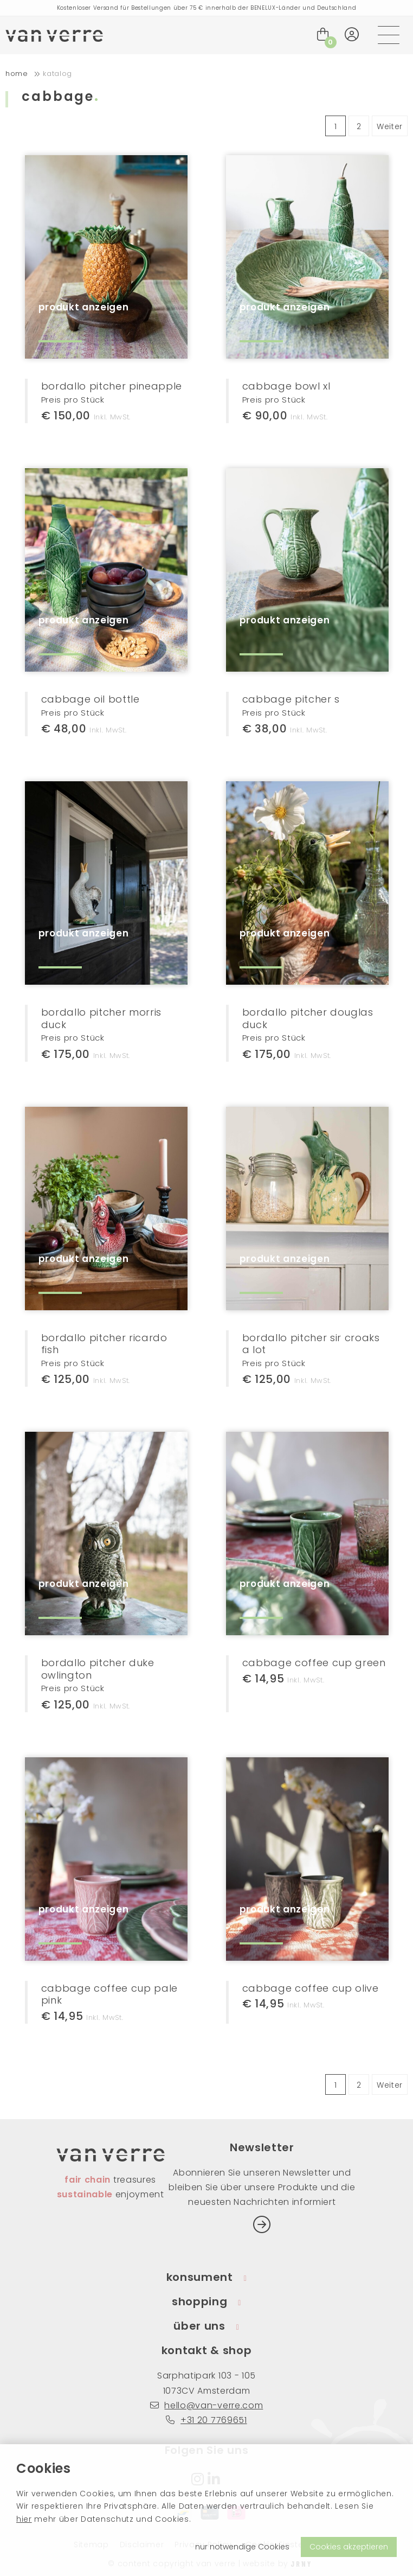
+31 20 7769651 (206, 2420)
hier (24, 2519)
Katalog (57, 73)
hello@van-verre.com (206, 2405)
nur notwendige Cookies (242, 2546)
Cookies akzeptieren (348, 2546)
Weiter (390, 126)
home (16, 73)
